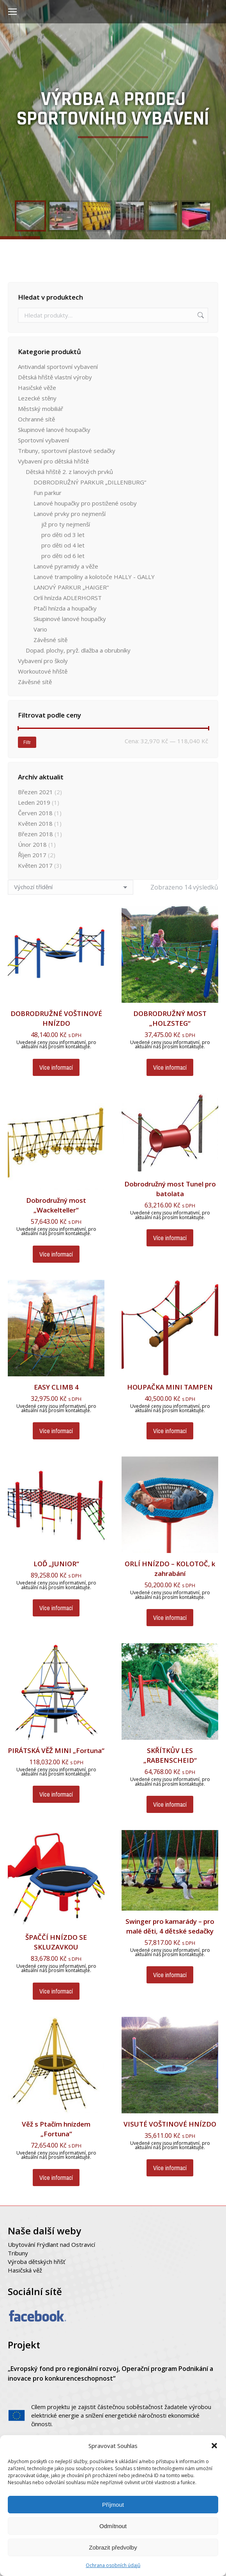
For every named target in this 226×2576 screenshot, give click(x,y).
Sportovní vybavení (43, 440)
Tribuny (18, 2253)
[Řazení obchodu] (70, 887)
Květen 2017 (35, 865)
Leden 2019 (34, 802)
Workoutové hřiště (42, 671)
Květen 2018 (35, 823)
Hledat (200, 315)
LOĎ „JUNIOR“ (56, 1563)
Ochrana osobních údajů (113, 2565)
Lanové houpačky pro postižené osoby (85, 503)
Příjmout (113, 2504)
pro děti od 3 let (63, 535)
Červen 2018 (35, 813)
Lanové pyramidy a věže (66, 566)
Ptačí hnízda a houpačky (65, 608)
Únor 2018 (32, 844)
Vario (40, 629)
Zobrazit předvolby (113, 2547)
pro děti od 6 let (63, 556)
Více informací (56, 1067)
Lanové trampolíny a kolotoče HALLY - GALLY (94, 577)
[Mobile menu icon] (12, 11)
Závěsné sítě (50, 640)
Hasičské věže (37, 387)
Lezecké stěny (37, 398)
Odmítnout (113, 2526)
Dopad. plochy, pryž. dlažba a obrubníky (78, 650)
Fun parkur (48, 493)
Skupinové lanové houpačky (54, 429)
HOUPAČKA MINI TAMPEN (170, 1387)
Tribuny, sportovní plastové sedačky (66, 450)
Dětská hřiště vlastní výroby (55, 377)
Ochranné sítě (36, 419)
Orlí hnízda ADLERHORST (68, 598)
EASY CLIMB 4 (56, 1387)
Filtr (27, 742)
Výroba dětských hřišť (36, 2261)
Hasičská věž (25, 2270)
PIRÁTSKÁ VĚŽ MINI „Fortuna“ (56, 1750)
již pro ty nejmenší (65, 524)
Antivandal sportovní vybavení (58, 366)
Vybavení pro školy (43, 661)
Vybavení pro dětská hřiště (53, 461)
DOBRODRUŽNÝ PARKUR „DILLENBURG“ (90, 482)
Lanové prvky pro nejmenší (70, 514)
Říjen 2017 (32, 855)
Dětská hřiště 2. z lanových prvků (69, 472)
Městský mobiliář (40, 408)
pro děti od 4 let (63, 545)
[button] (214, 2446)
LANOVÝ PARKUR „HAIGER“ (71, 587)
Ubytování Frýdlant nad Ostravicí (51, 2244)
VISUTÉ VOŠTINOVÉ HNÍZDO (170, 2124)
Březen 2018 (35, 834)
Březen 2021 (35, 792)
